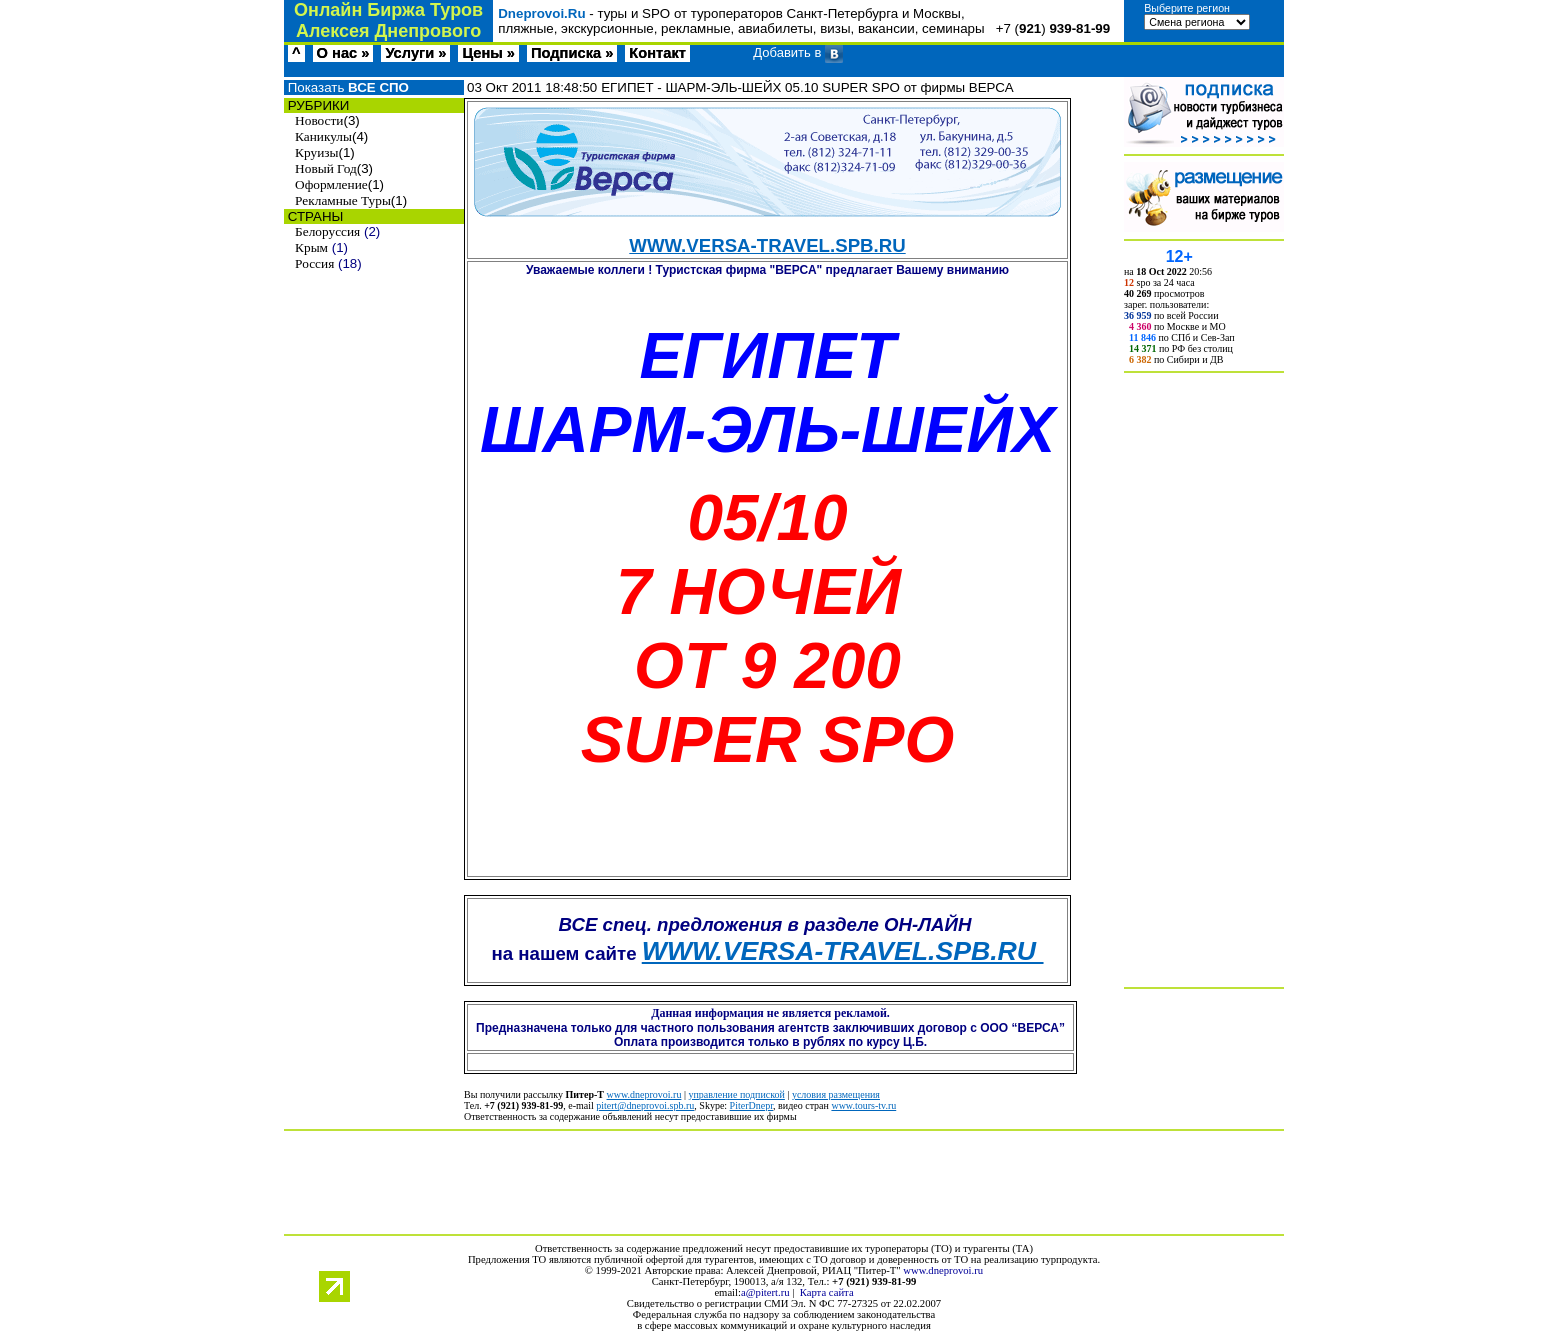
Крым (311, 247)
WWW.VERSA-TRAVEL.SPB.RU (767, 245)
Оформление (331, 184)
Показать (346, 87)
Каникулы (323, 136)
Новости (319, 120)
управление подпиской (736, 1094)
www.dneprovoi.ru (644, 1094)
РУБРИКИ (316, 105)
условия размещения (836, 1094)
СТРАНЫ (313, 216)
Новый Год (326, 168)
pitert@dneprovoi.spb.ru (645, 1105)
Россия (314, 263)
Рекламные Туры (343, 200)
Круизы (316, 152)
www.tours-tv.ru (863, 1105)
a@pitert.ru (765, 1292)
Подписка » (572, 53)
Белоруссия (327, 231)
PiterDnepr (751, 1105)
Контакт (657, 53)
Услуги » (415, 53)
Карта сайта (827, 1292)
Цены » (488, 53)
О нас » (343, 53)
